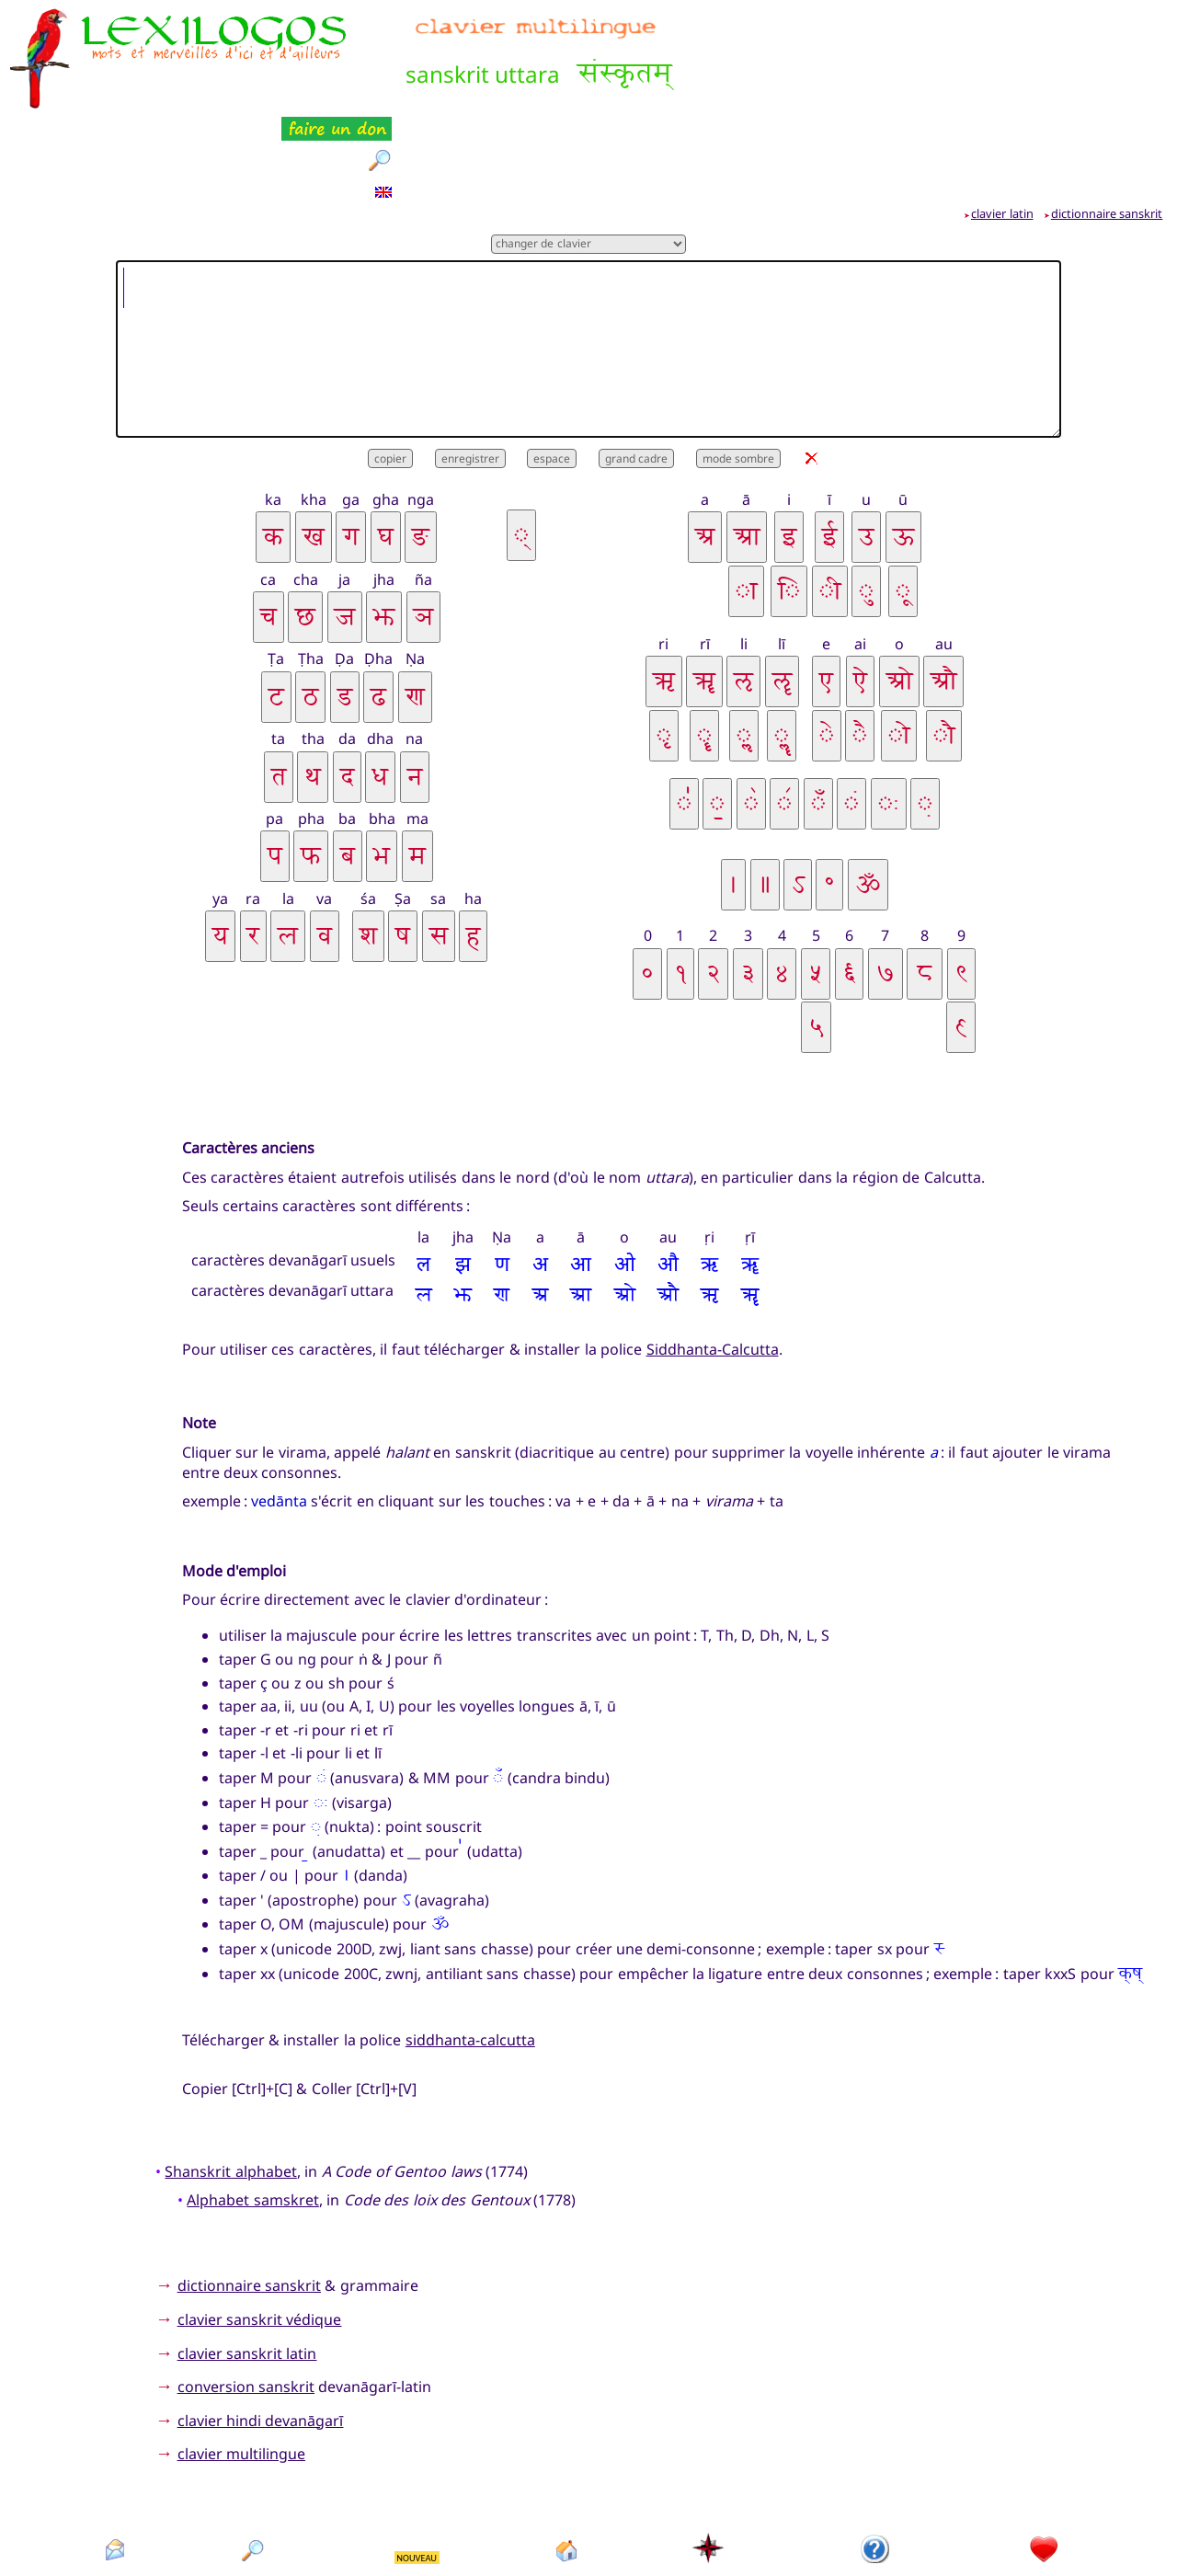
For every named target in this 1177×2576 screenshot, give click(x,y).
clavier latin (1002, 122)
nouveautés (418, 2490)
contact (114, 2490)
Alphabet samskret (252, 2109)
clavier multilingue (241, 2363)
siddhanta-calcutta (470, 1948)
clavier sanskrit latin (247, 2261)
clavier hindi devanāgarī (260, 2328)
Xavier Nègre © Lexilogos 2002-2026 (588, 2530)
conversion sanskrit (245, 2295)
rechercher (253, 2490)
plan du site (709, 2490)
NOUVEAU (416, 2467)
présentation (876, 2490)
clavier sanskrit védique (259, 2228)
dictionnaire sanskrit (1107, 122)
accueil (567, 2490)
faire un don (1044, 2490)
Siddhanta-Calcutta (712, 1258)
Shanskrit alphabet (230, 2079)
